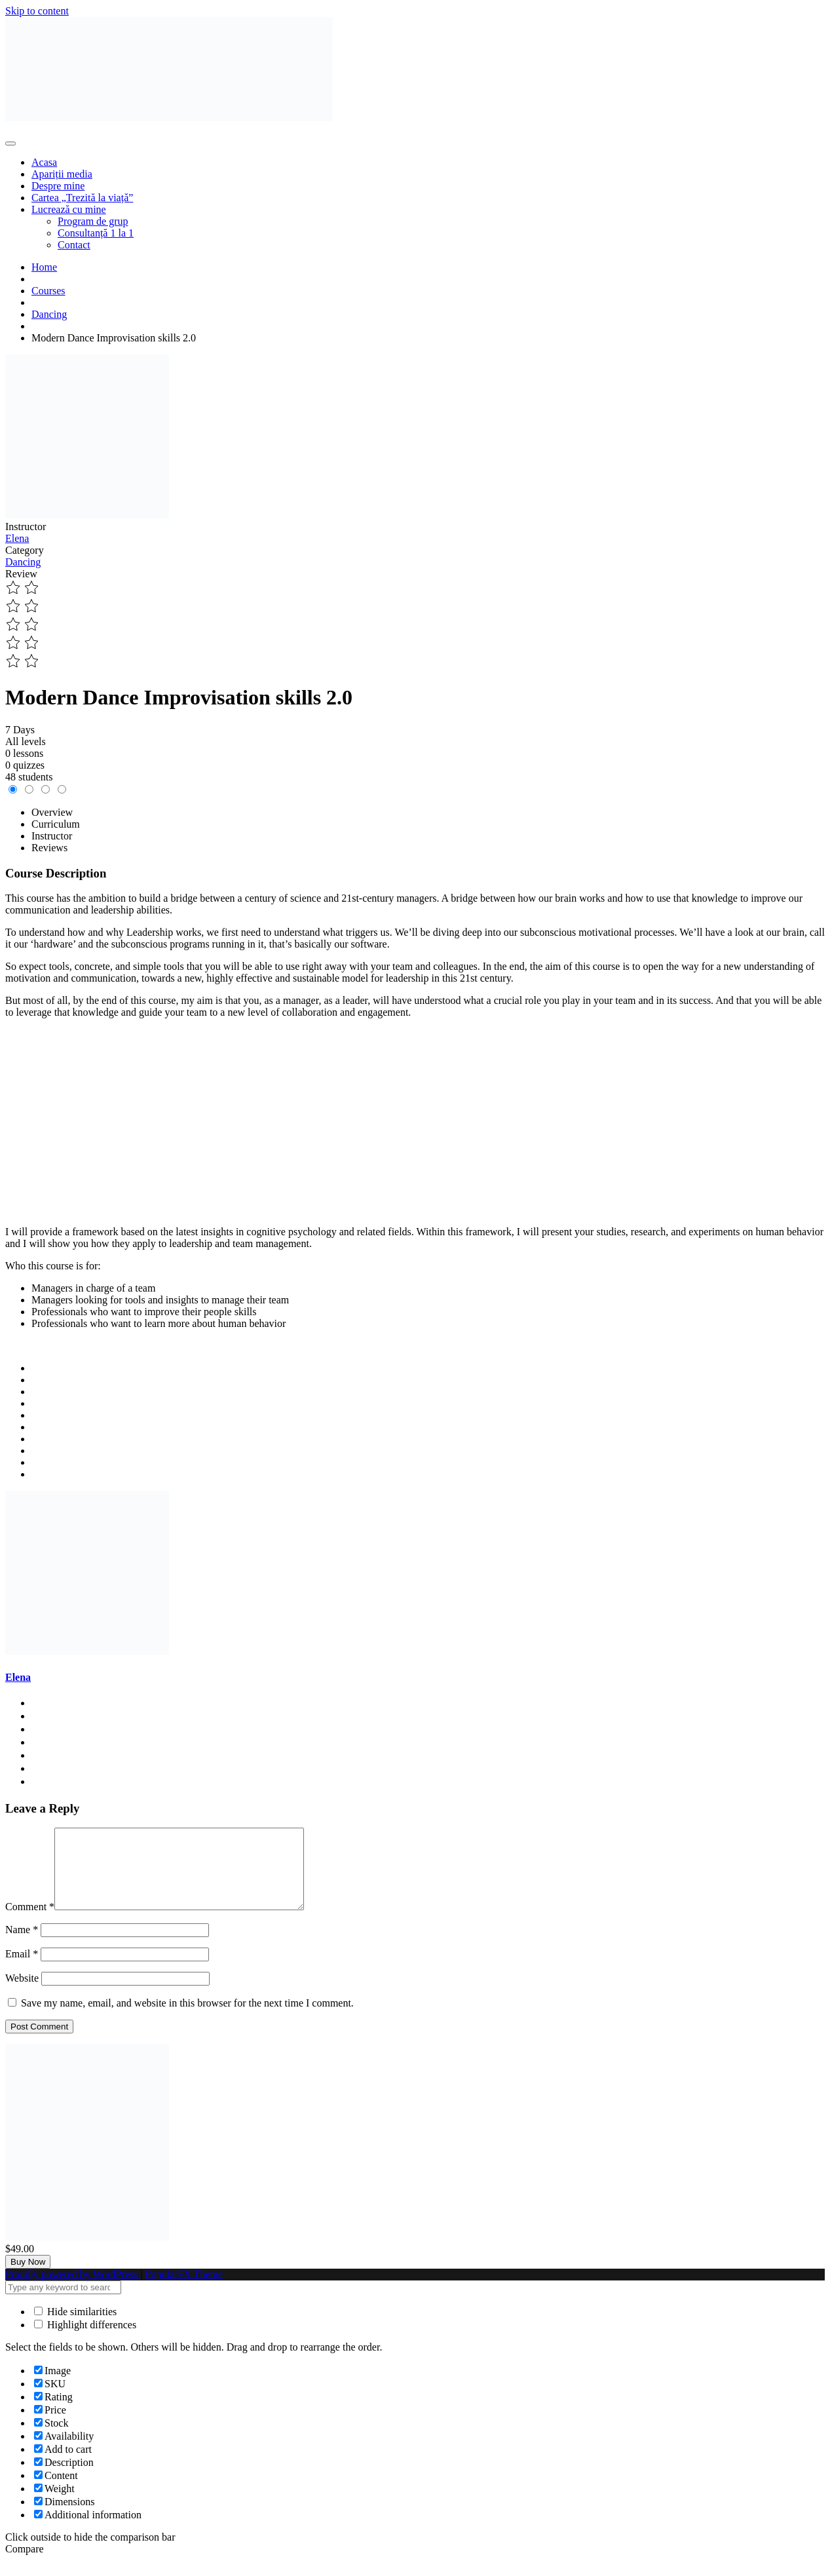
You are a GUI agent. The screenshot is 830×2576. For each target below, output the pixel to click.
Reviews (49, 847)
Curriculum (55, 824)
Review (21, 573)
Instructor (25, 526)
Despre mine (58, 185)
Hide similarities (75, 2327)
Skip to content (37, 10)
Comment (29, 1922)
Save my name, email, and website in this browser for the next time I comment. (187, 2018)
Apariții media (61, 174)
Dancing (23, 561)
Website (22, 1993)
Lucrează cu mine (68, 209)
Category (24, 550)
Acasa (44, 162)
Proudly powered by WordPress (72, 2290)
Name (21, 1945)
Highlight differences (85, 2340)
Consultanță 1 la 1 (96, 233)
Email (21, 1969)
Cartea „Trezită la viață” (82, 197)
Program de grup (93, 221)
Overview (52, 812)
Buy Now (27, 2277)
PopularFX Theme (184, 2290)
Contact (74, 244)
